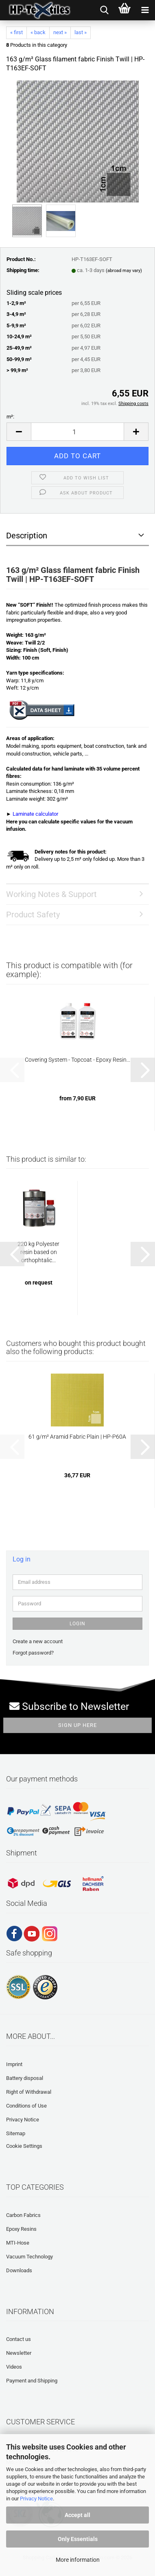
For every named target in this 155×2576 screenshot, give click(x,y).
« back (38, 32)
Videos (14, 2367)
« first (16, 32)
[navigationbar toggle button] (145, 10)
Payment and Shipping (31, 2381)
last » (80, 32)
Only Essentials (78, 2539)
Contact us (18, 2339)
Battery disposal (24, 2078)
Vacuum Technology (29, 2257)
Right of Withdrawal (28, 2092)
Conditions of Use (26, 2106)
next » (60, 32)
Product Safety (33, 914)
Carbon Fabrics (23, 2215)
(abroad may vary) (124, 270)
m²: (10, 417)
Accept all (77, 2515)
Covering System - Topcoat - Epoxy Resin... (77, 1059)
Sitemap (15, 2133)
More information (78, 2559)
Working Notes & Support (51, 894)
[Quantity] (77, 431)
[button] (19, 431)
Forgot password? (33, 1653)
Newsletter (18, 2353)
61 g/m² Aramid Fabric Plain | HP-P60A (77, 1436)
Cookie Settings (24, 2146)
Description (26, 535)
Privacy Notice (36, 2498)
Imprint (14, 2064)
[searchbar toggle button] (104, 10)
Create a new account (38, 1641)
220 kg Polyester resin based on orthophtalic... (38, 1252)
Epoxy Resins (21, 2229)
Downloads (19, 2270)
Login (77, 1624)
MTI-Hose (17, 2243)
